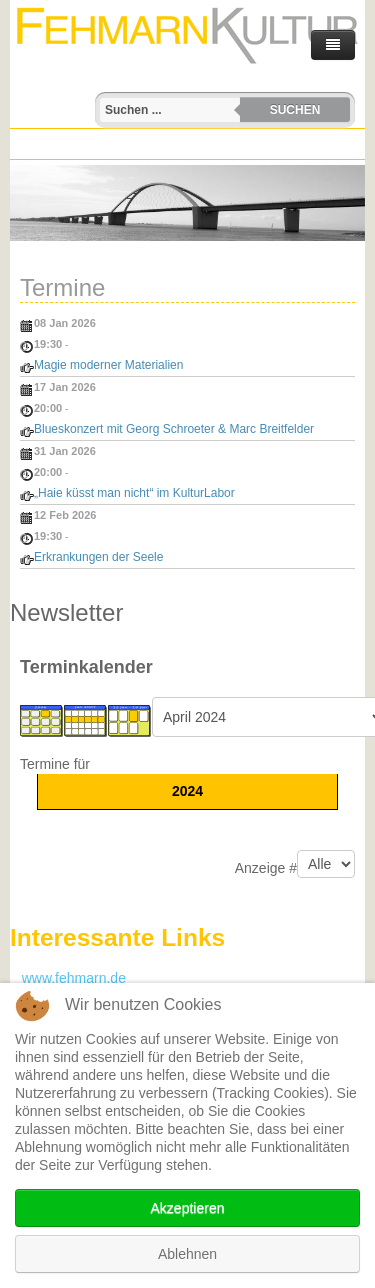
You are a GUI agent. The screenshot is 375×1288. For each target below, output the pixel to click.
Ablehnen (187, 1254)
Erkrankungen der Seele (98, 557)
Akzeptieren (188, 1208)
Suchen (295, 110)
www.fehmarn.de (68, 978)
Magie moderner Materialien (108, 365)
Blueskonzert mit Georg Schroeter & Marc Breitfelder (174, 429)
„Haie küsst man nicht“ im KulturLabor (134, 493)
